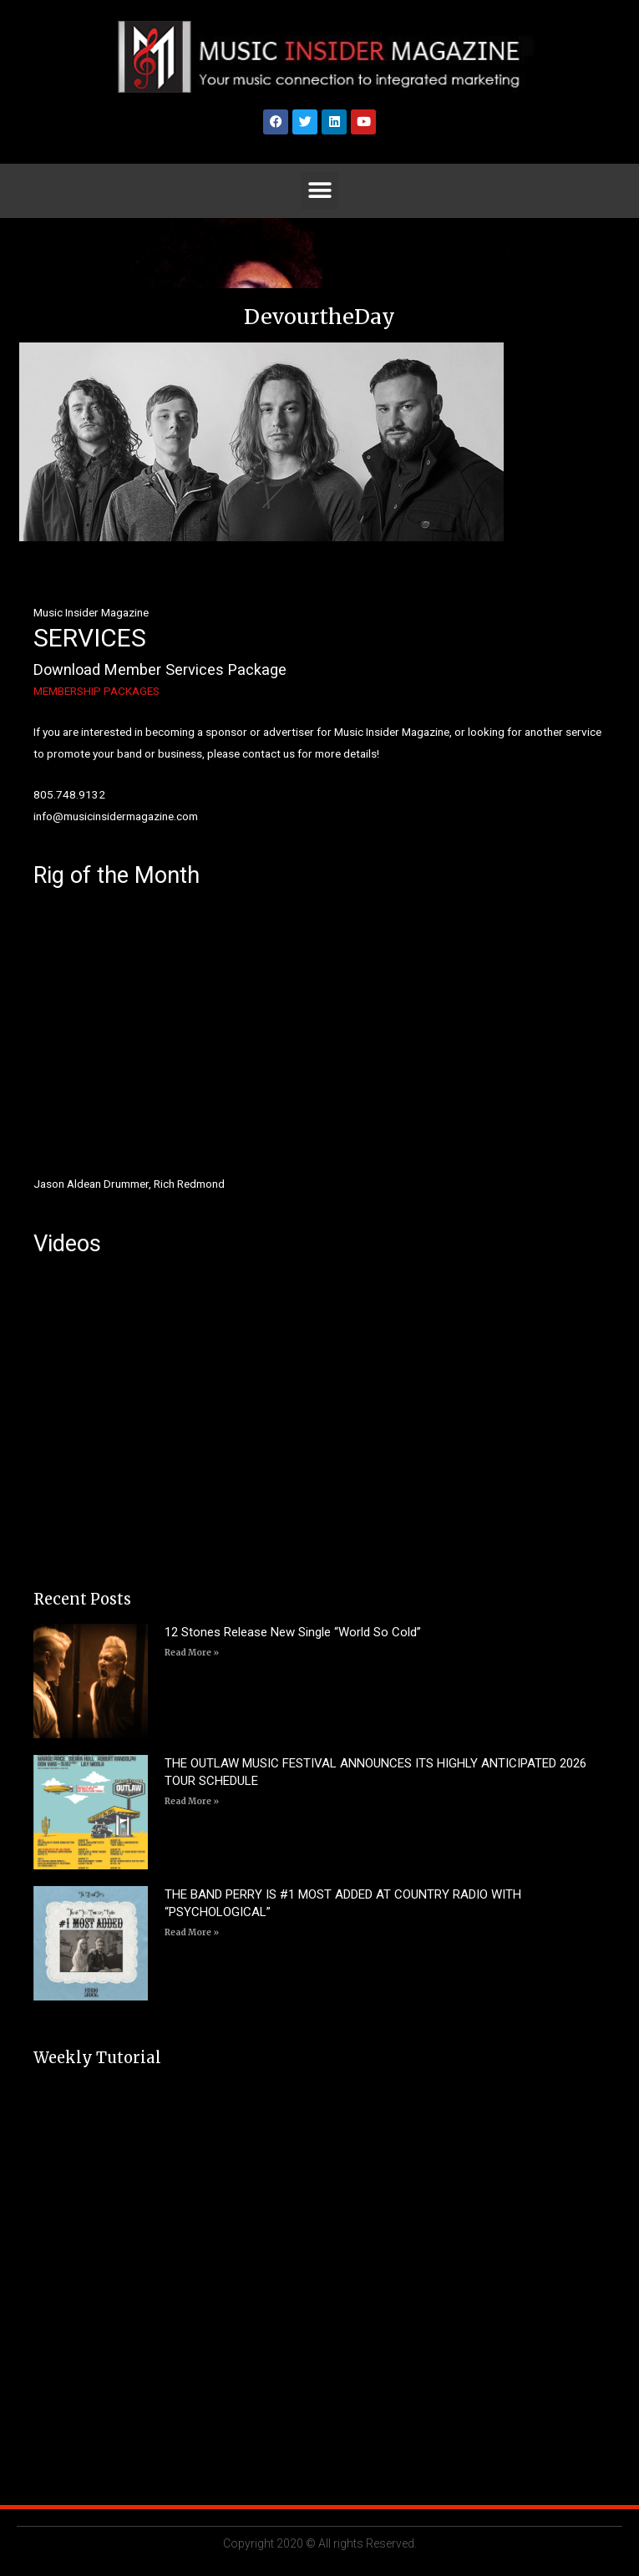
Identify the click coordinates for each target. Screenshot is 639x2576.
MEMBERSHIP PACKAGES (96, 690)
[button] (319, 191)
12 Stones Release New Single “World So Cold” (293, 1632)
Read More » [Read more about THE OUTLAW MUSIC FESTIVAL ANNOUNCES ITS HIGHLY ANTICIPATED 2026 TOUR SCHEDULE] (192, 1801)
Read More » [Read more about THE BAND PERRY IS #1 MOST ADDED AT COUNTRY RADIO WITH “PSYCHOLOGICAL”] (192, 1932)
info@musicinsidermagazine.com (115, 816)
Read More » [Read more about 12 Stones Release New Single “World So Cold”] (192, 1652)
